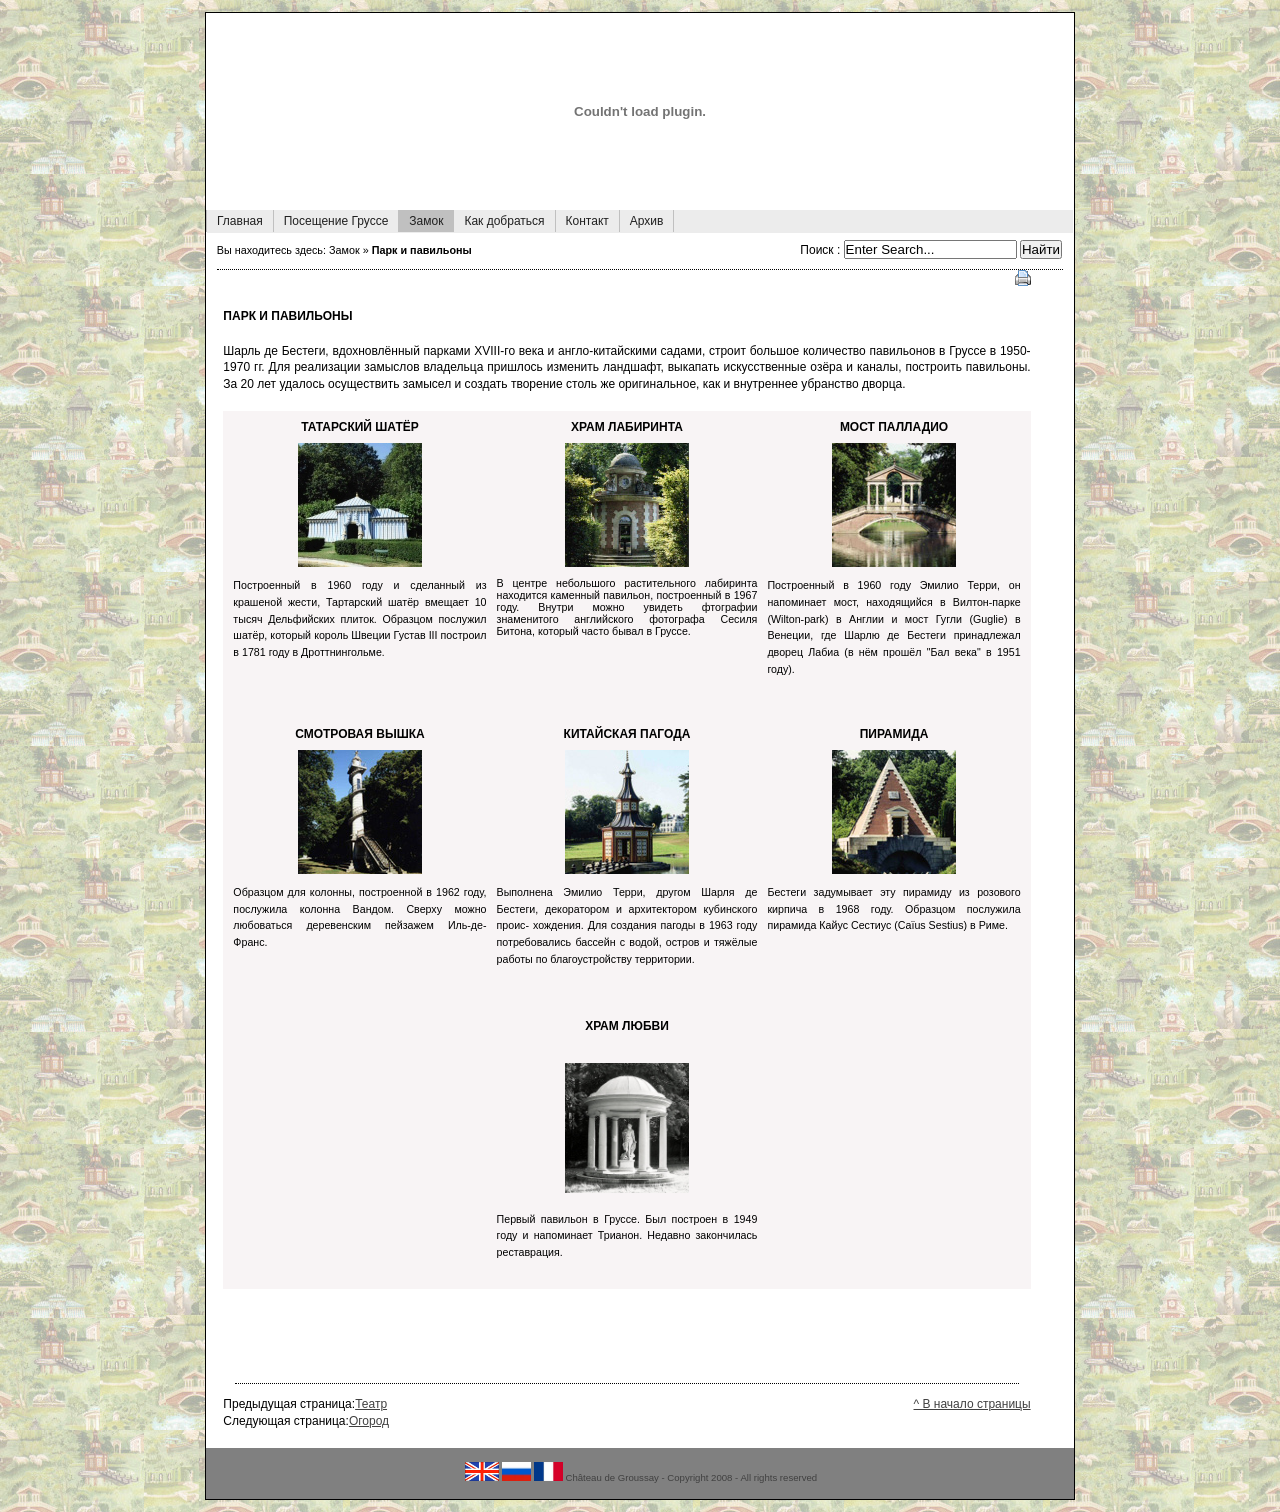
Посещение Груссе (331, 219)
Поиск (818, 250)
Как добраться (498, 219)
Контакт (582, 219)
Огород (369, 1421)
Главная (234, 219)
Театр (371, 1404)
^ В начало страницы (972, 1404)
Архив (641, 219)
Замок (420, 219)
